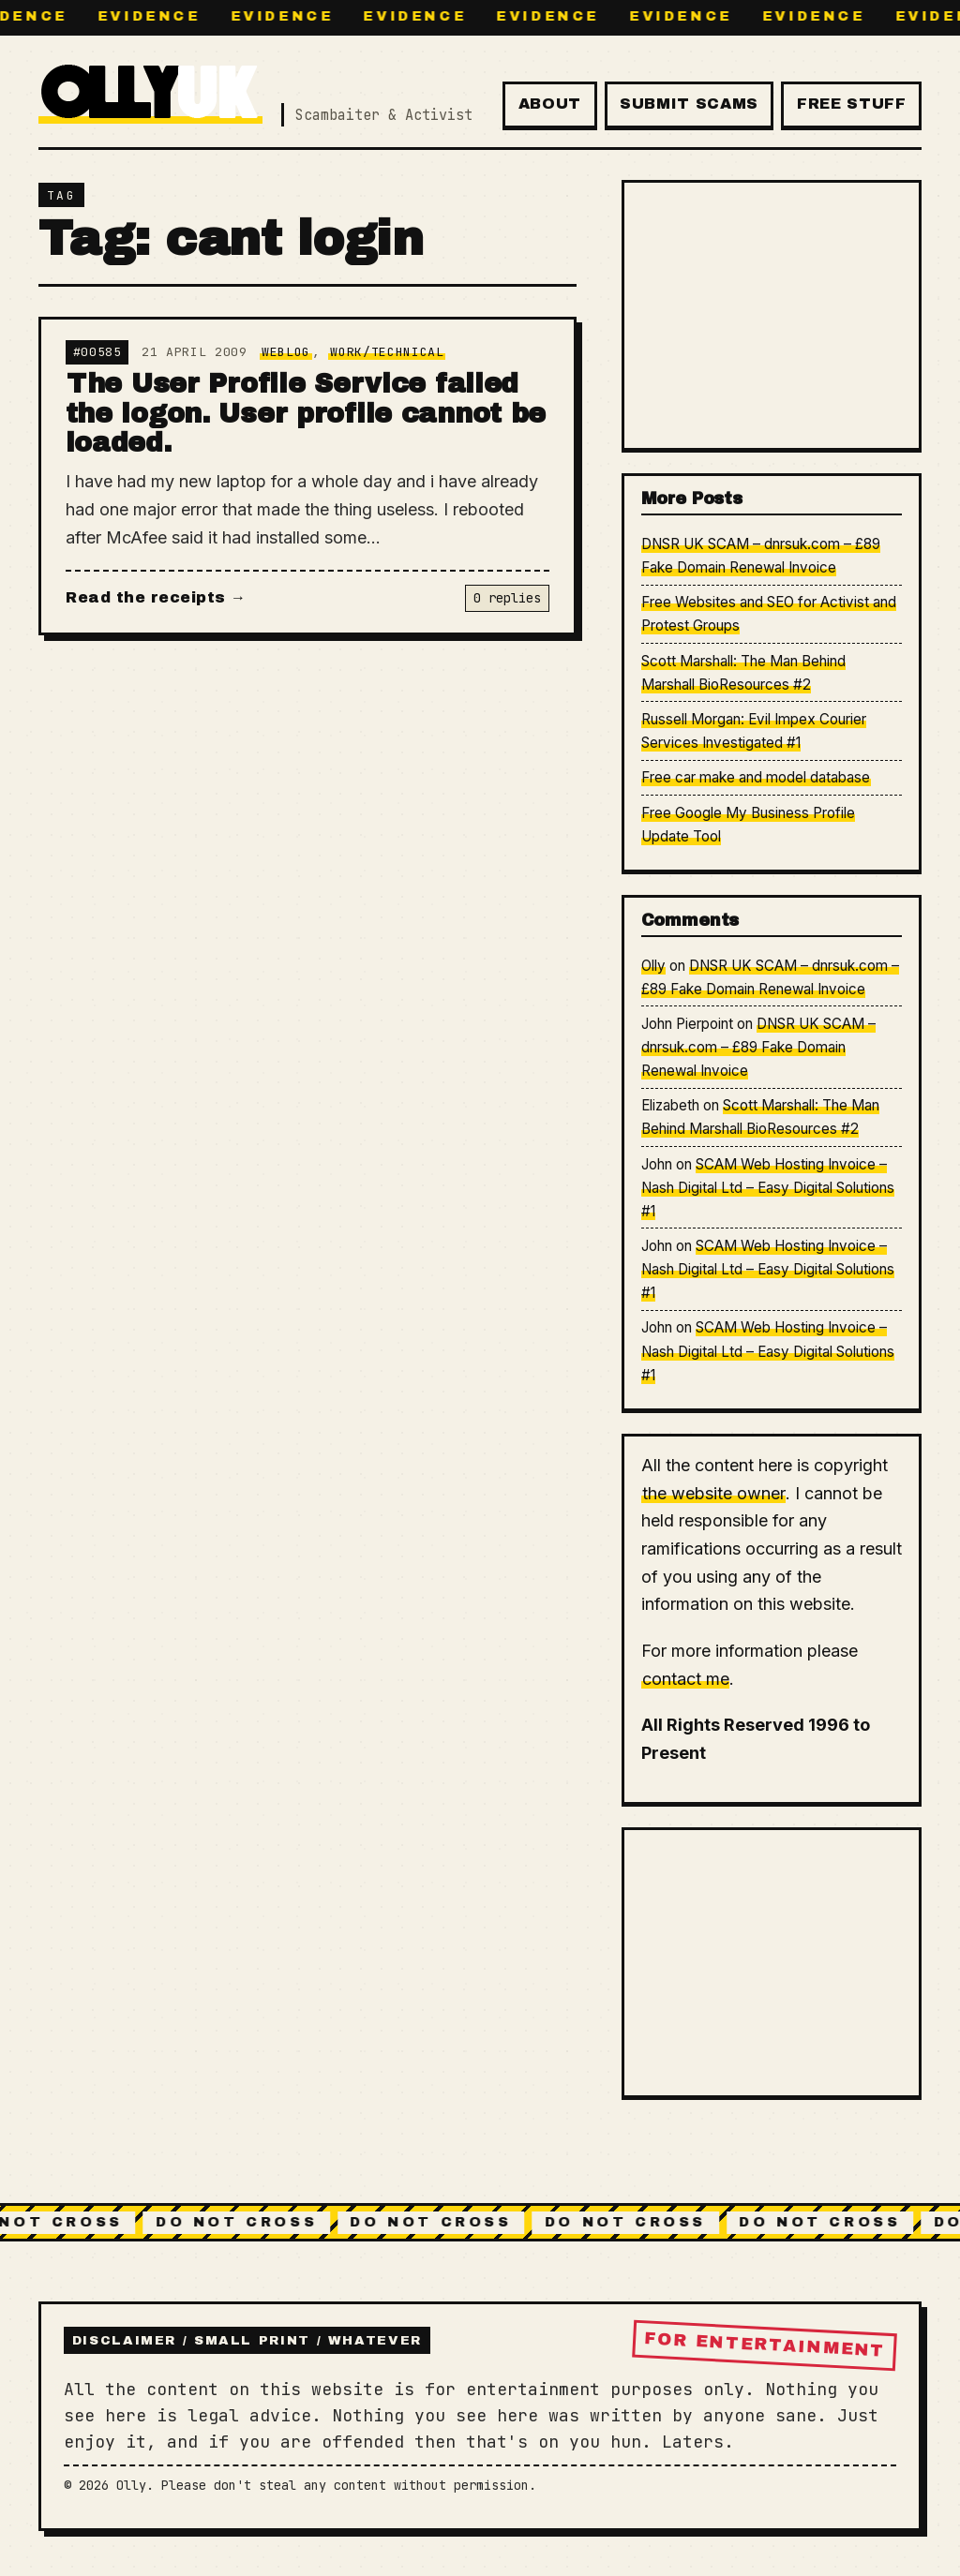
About (549, 104)
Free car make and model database (755, 777)
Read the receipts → (156, 597)
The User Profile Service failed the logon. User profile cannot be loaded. (306, 413)
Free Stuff (851, 104)
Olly (653, 966)
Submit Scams (689, 104)
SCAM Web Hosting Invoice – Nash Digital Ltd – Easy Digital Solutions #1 (767, 1187)
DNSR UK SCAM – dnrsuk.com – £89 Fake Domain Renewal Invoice (758, 1047)
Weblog (286, 352)
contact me (685, 1679)
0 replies (507, 597)
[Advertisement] (772, 315)
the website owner (714, 1493)
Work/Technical (386, 352)
